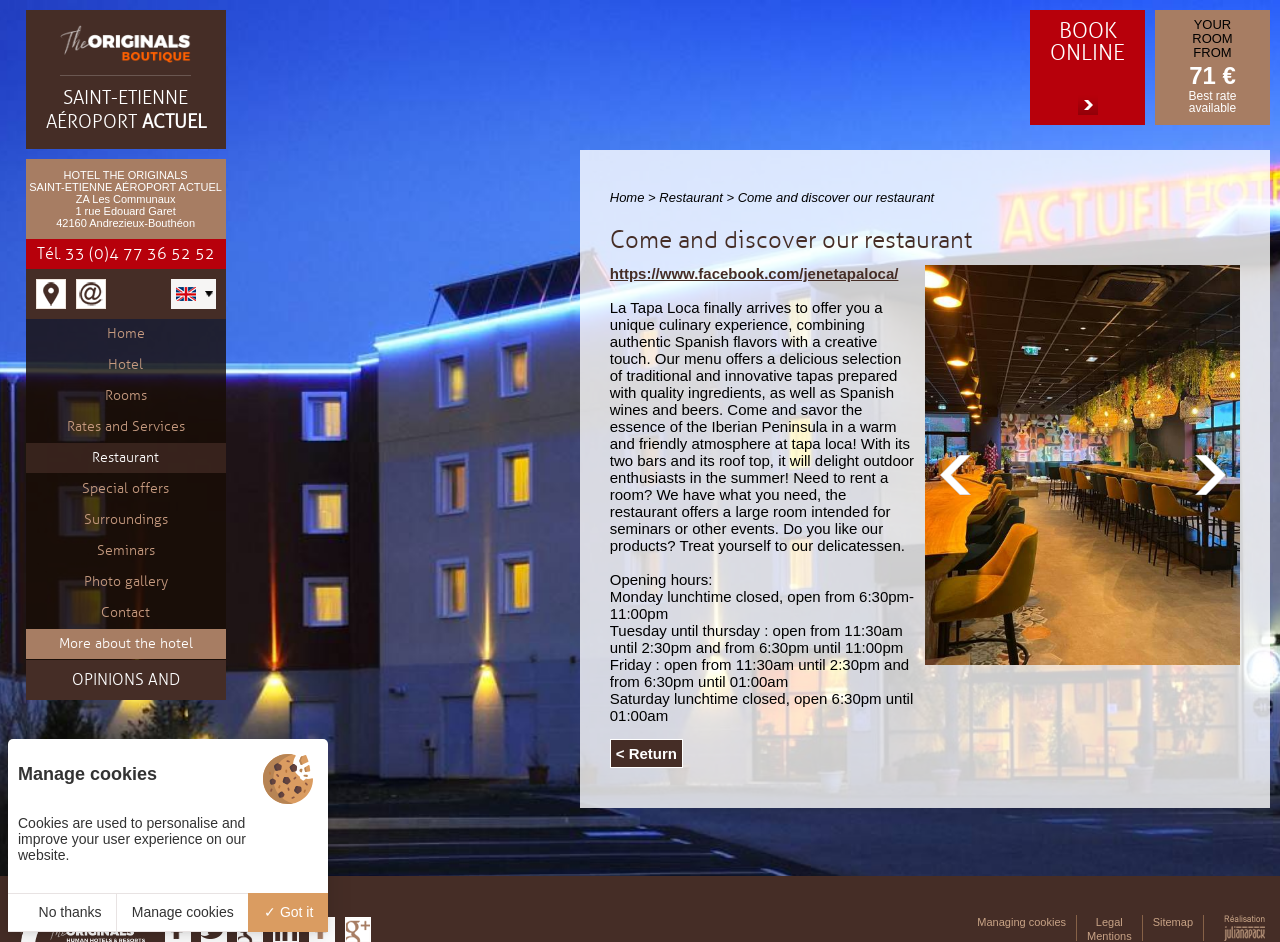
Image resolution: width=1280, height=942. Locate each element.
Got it (288, 912)
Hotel (125, 364)
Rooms (126, 395)
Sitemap (1173, 922)
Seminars (126, 550)
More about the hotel (126, 643)
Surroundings (126, 519)
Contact (125, 612)
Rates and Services (126, 426)
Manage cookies (183, 912)
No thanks (62, 912)
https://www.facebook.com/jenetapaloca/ (754, 273)
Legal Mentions (1109, 928)
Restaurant (125, 457)
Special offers (125, 488)
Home (126, 333)
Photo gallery (126, 581)
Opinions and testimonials (126, 685)
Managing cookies (1021, 922)
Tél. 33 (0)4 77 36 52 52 (126, 254)
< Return (646, 753)
